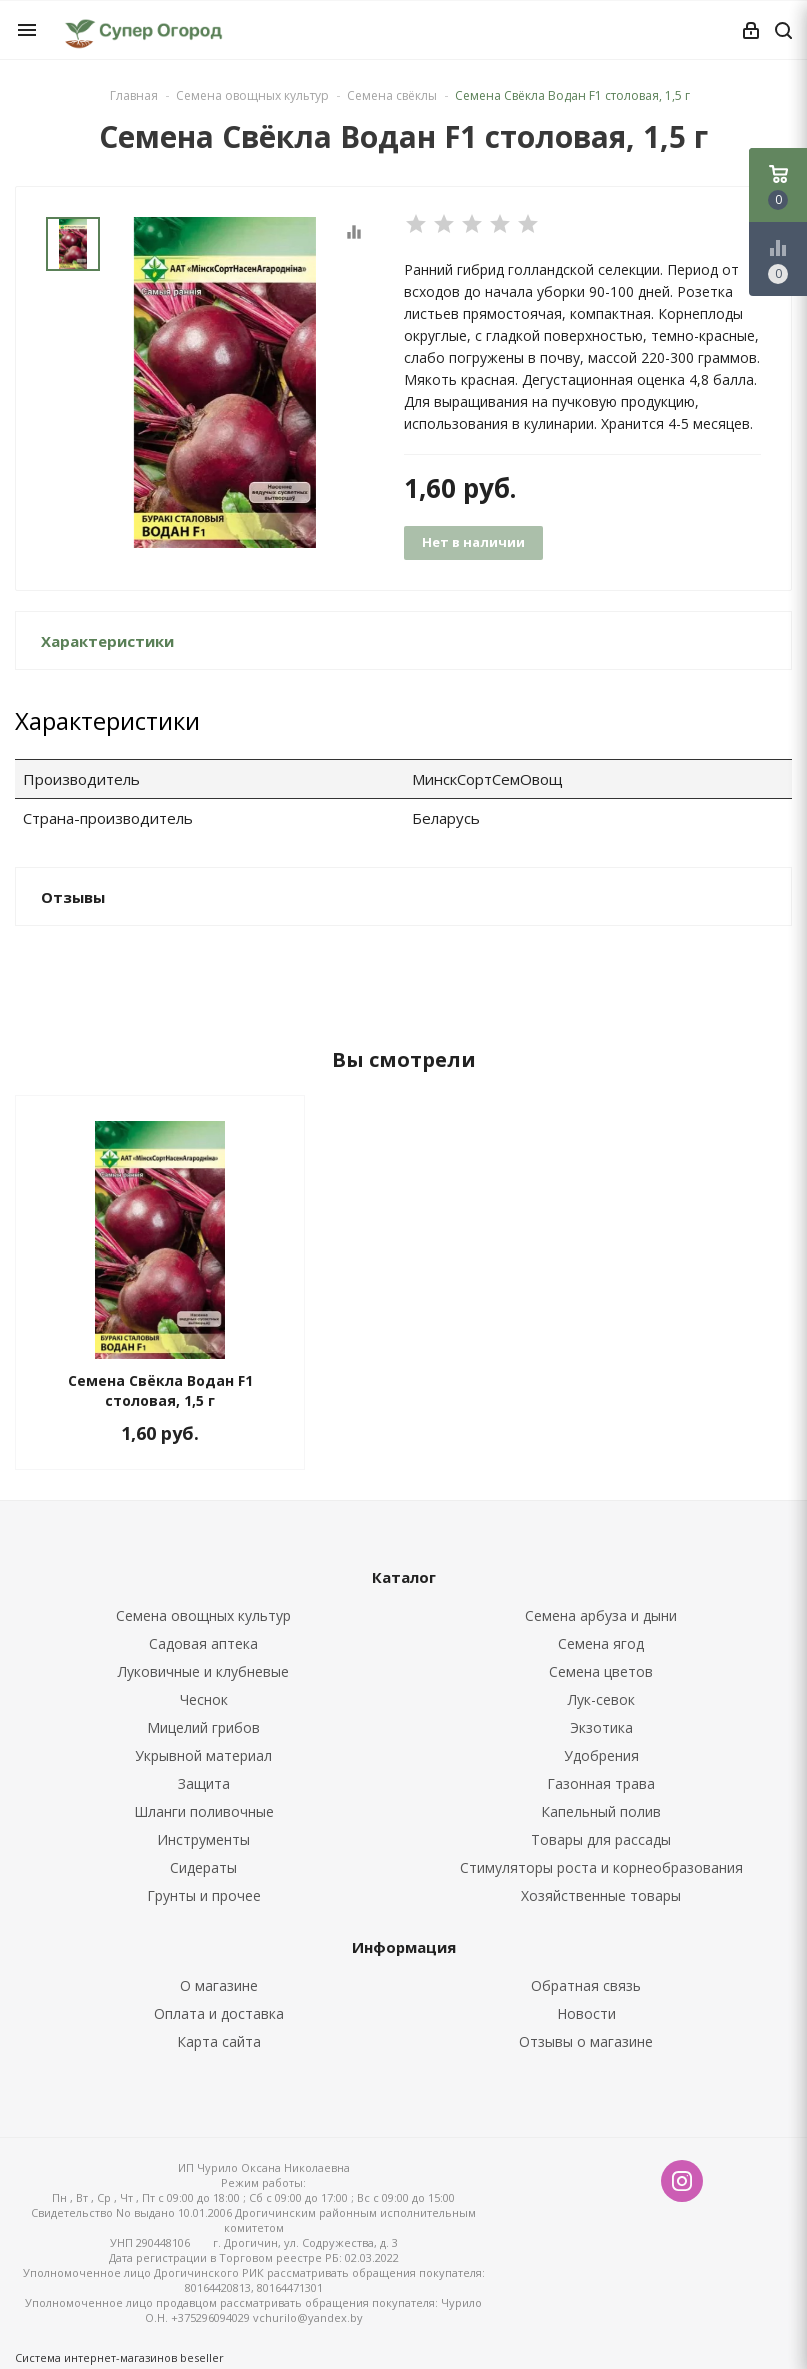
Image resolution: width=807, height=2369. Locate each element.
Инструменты (203, 1839)
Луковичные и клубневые (203, 1671)
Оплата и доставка (219, 2013)
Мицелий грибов (203, 1727)
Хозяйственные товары (601, 1895)
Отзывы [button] (73, 897)
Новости (586, 2013)
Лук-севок (601, 1699)
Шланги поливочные (204, 1811)
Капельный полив (601, 1811)
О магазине (219, 1985)
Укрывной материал (203, 1755)
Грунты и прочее (204, 1895)
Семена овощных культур (203, 1615)
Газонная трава (601, 1783)
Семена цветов (601, 1671)
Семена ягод (601, 1643)
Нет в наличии (473, 542)
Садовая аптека (203, 1643)
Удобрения (601, 1755)
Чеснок (204, 1699)
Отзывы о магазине (586, 2041)
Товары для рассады (601, 1839)
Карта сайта (219, 2041)
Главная (134, 95)
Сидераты (203, 1867)
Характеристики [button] (107, 641)
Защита (204, 1783)
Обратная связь (586, 1985)
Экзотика (601, 1727)
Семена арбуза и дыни (601, 1615)
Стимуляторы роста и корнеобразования (601, 1867)
